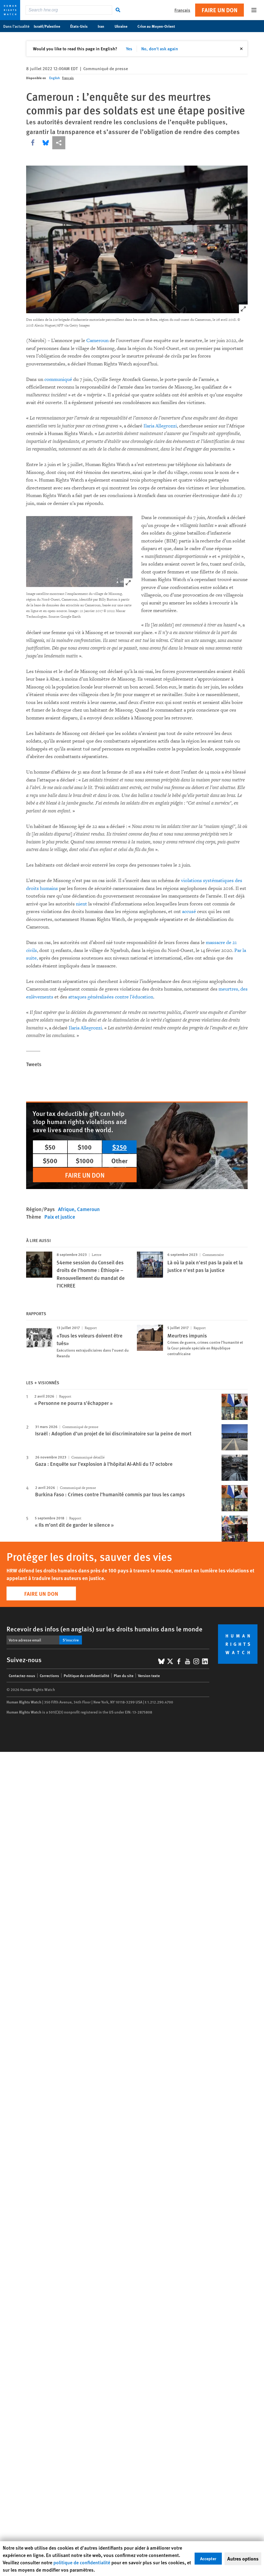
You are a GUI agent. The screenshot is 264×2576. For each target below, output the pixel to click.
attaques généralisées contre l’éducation (110, 997)
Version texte (149, 1675)
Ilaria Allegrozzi (160, 426)
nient (81, 904)
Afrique (66, 1209)
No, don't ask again (159, 48)
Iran (104, 26)
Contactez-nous (22, 1675)
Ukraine (124, 26)
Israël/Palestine (50, 26)
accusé (189, 911)
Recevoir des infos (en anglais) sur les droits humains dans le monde (104, 1628)
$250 (119, 1147)
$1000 (85, 1160)
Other (119, 1160)
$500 (50, 1160)
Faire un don (219, 10)
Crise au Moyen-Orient (159, 26)
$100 (85, 1147)
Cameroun (97, 340)
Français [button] (182, 10)
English (54, 78)
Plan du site (123, 1675)
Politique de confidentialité (86, 1675)
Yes (129, 48)
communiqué (58, 379)
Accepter (208, 2558)
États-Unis (81, 26)
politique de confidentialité (81, 2562)
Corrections (49, 1675)
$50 (50, 1147)
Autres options (243, 2558)
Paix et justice (59, 1216)
